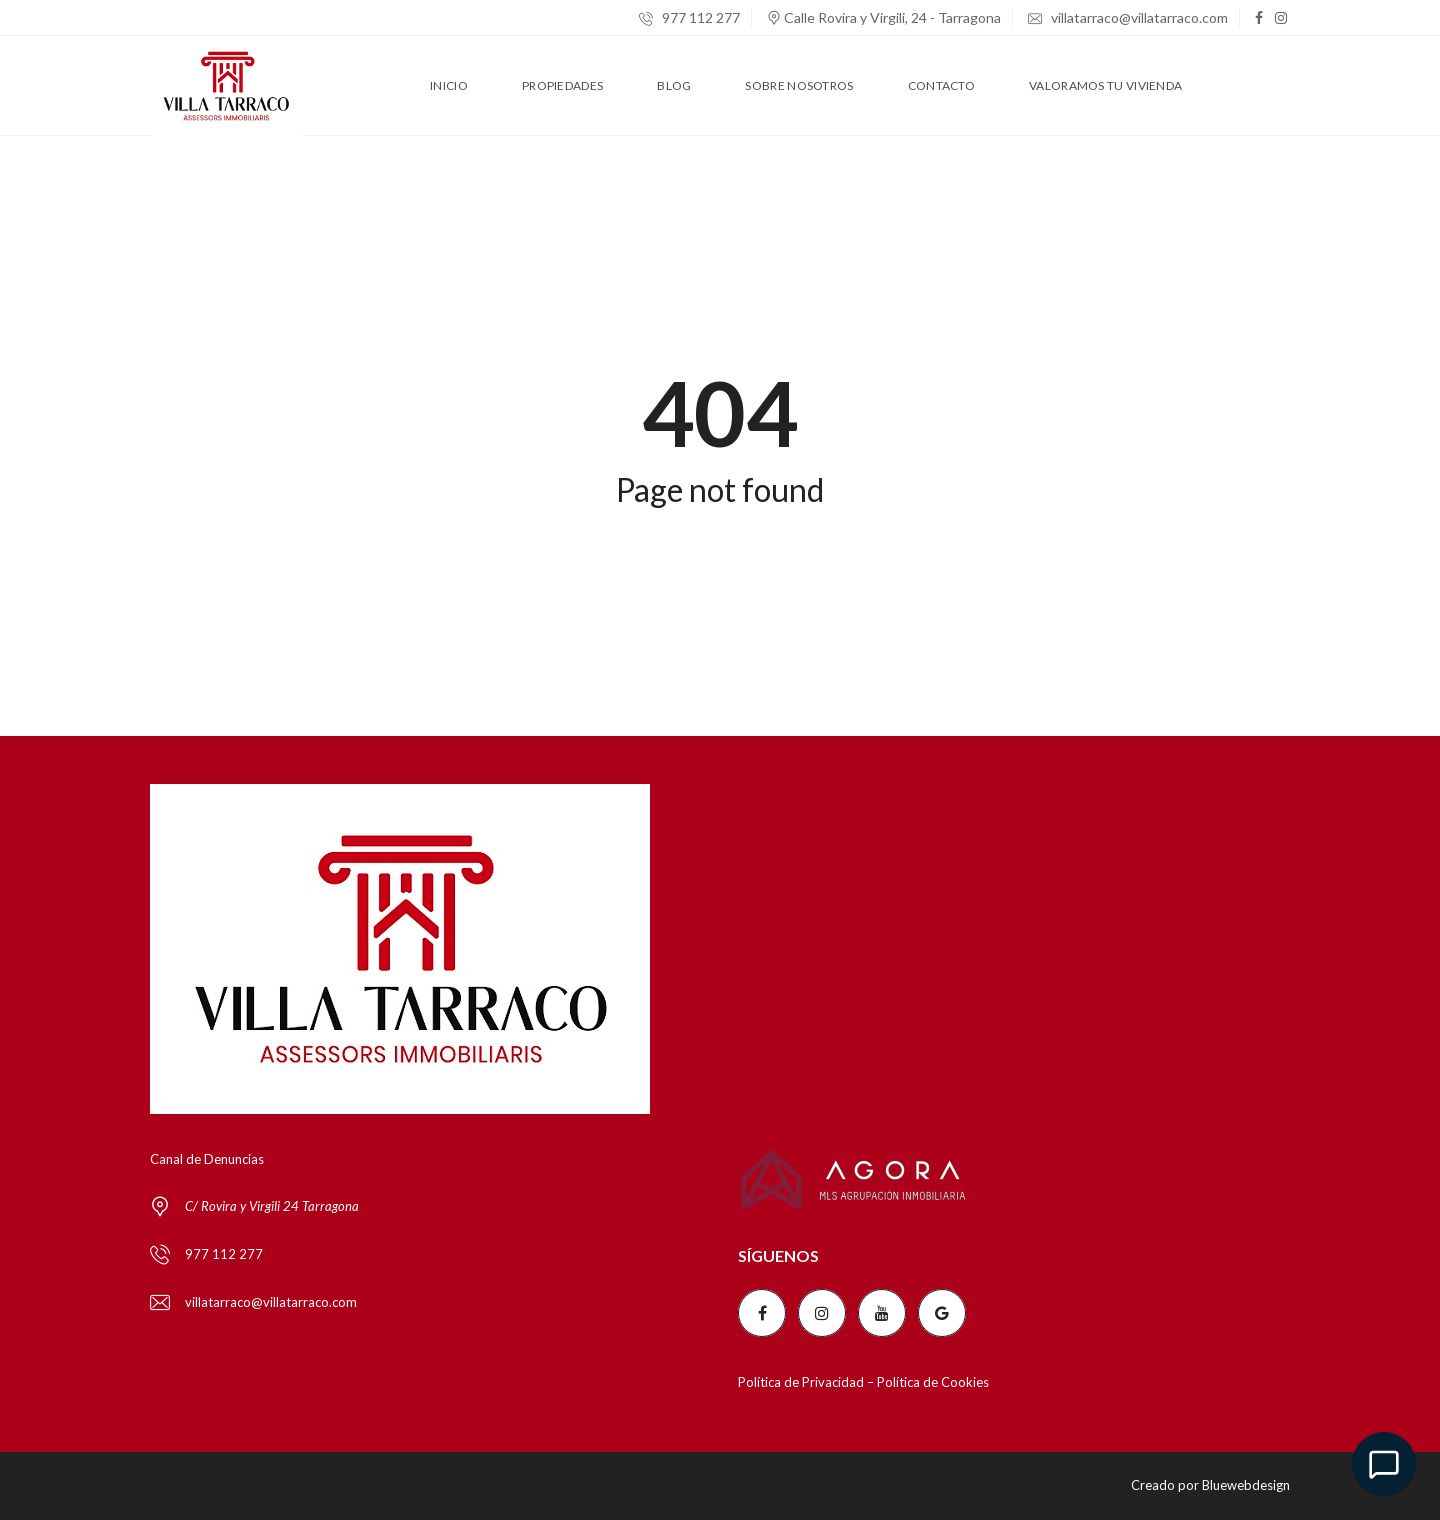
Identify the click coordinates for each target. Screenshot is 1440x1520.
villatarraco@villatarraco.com (1128, 17)
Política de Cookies (933, 1382)
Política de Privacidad (801, 1382)
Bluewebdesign (1246, 1485)
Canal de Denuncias (207, 1159)
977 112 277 (689, 17)
